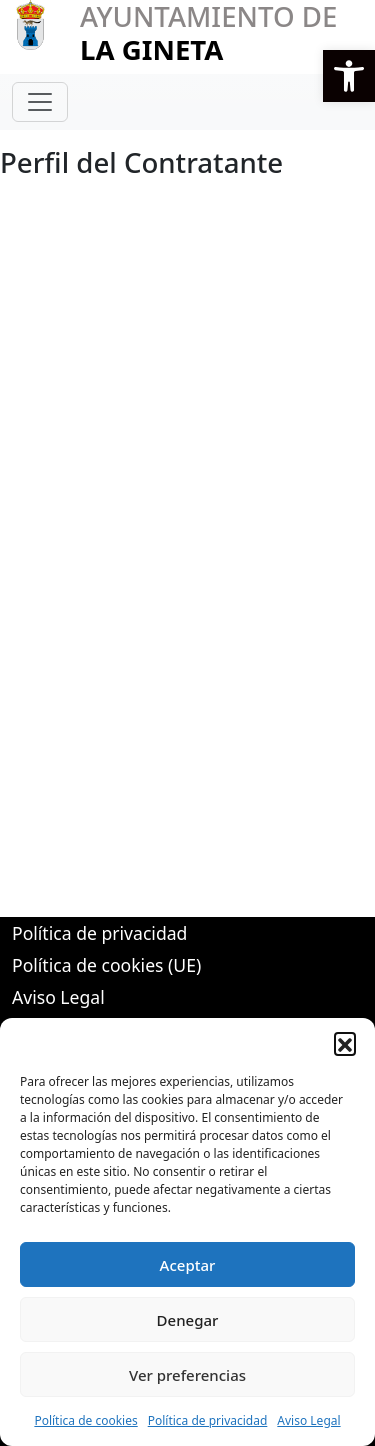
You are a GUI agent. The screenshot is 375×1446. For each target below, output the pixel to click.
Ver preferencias (187, 1375)
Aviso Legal (308, 1420)
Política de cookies (85, 1420)
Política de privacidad (208, 1420)
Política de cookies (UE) (106, 965)
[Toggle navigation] (40, 102)
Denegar (188, 1320)
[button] (349, 76)
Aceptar (188, 1265)
